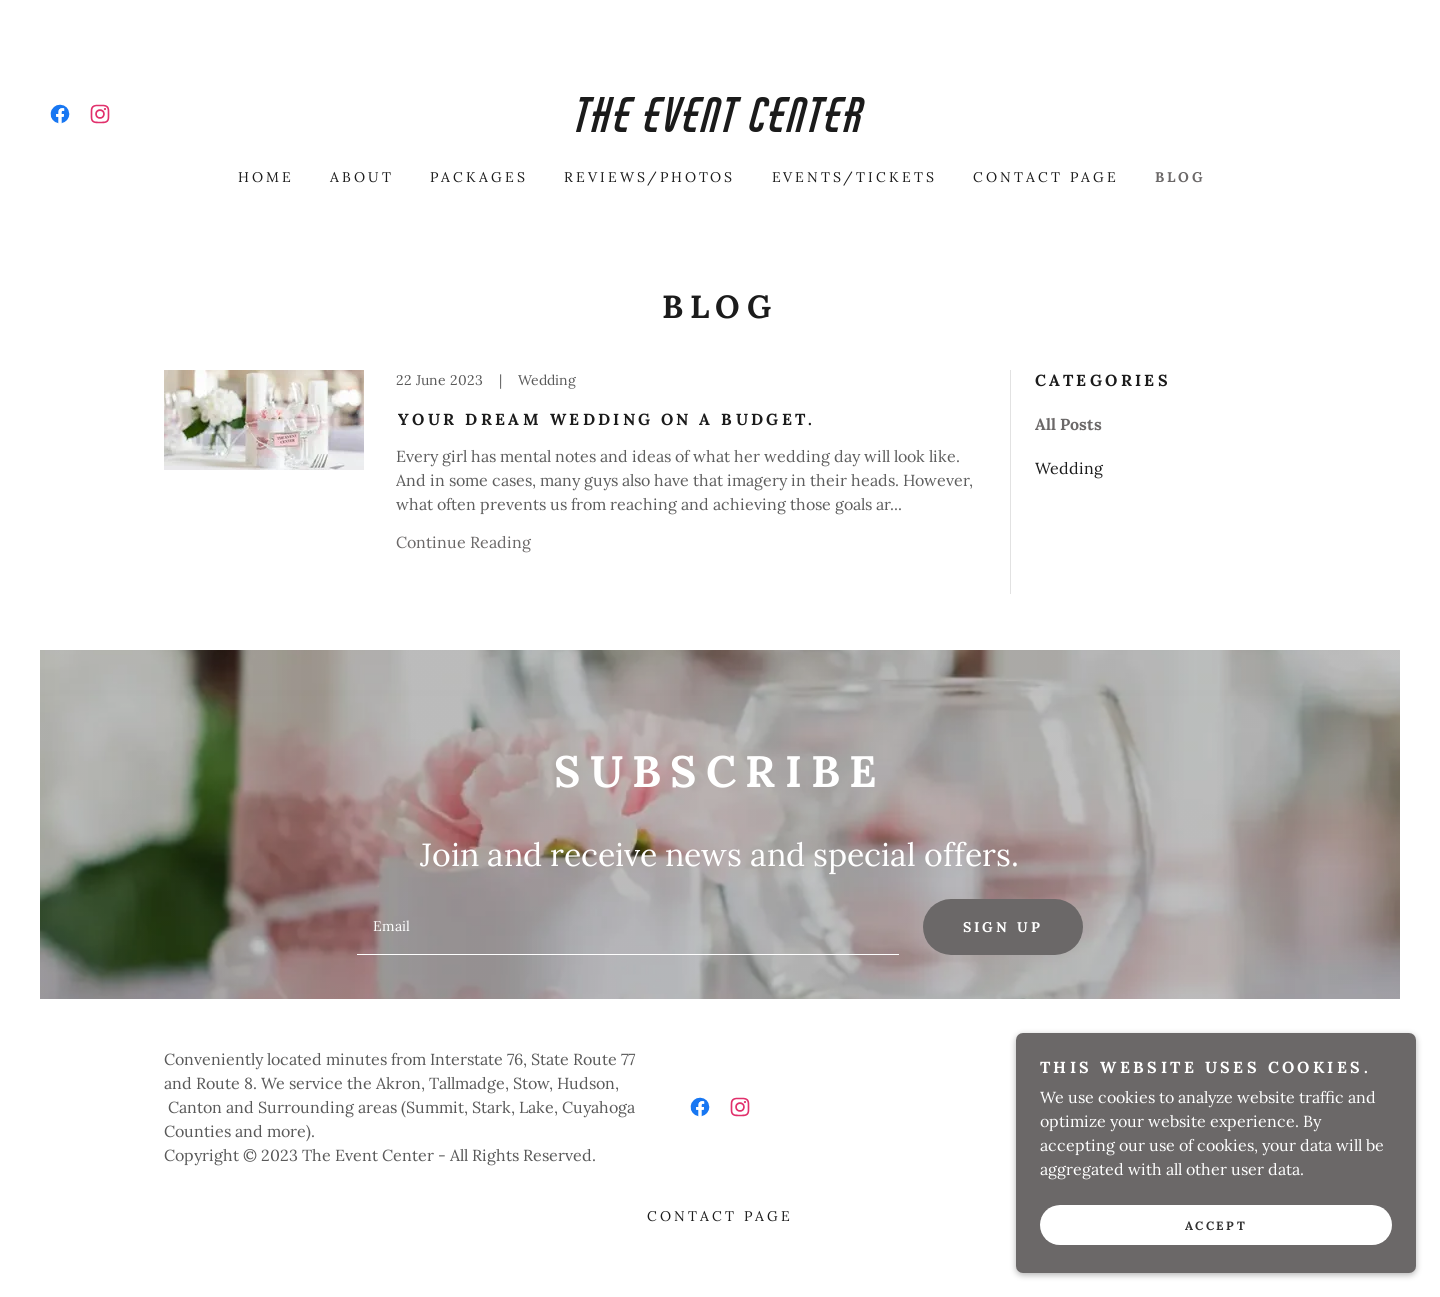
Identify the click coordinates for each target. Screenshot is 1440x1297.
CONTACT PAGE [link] (1046, 177)
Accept (1216, 1225)
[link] (60, 114)
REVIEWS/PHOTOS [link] (650, 177)
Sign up (1003, 927)
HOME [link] (266, 177)
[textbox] (627, 927)
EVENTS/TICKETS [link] (855, 177)
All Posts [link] (1068, 424)
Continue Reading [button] (463, 542)
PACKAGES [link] (479, 177)
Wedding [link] (1069, 468)
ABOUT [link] (362, 177)
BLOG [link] (1180, 177)
